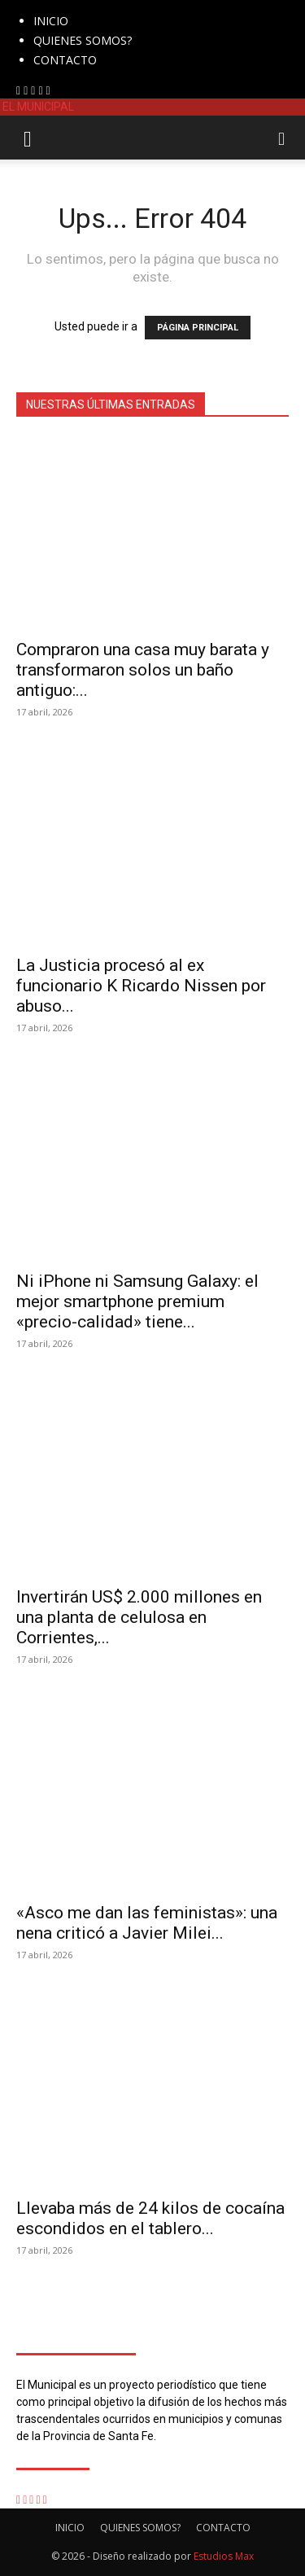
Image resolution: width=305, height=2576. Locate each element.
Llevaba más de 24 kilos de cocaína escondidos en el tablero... (150, 2218)
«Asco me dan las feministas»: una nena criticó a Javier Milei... (146, 1923)
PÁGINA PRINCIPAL (197, 327)
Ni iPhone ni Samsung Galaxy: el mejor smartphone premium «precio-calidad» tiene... (137, 1301)
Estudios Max (224, 2556)
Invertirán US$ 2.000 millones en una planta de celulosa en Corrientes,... (139, 1617)
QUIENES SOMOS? (82, 40)
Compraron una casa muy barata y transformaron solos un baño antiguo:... (142, 670)
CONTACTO (65, 60)
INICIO (50, 20)
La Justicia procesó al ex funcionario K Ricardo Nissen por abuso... (141, 986)
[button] (28, 138)
